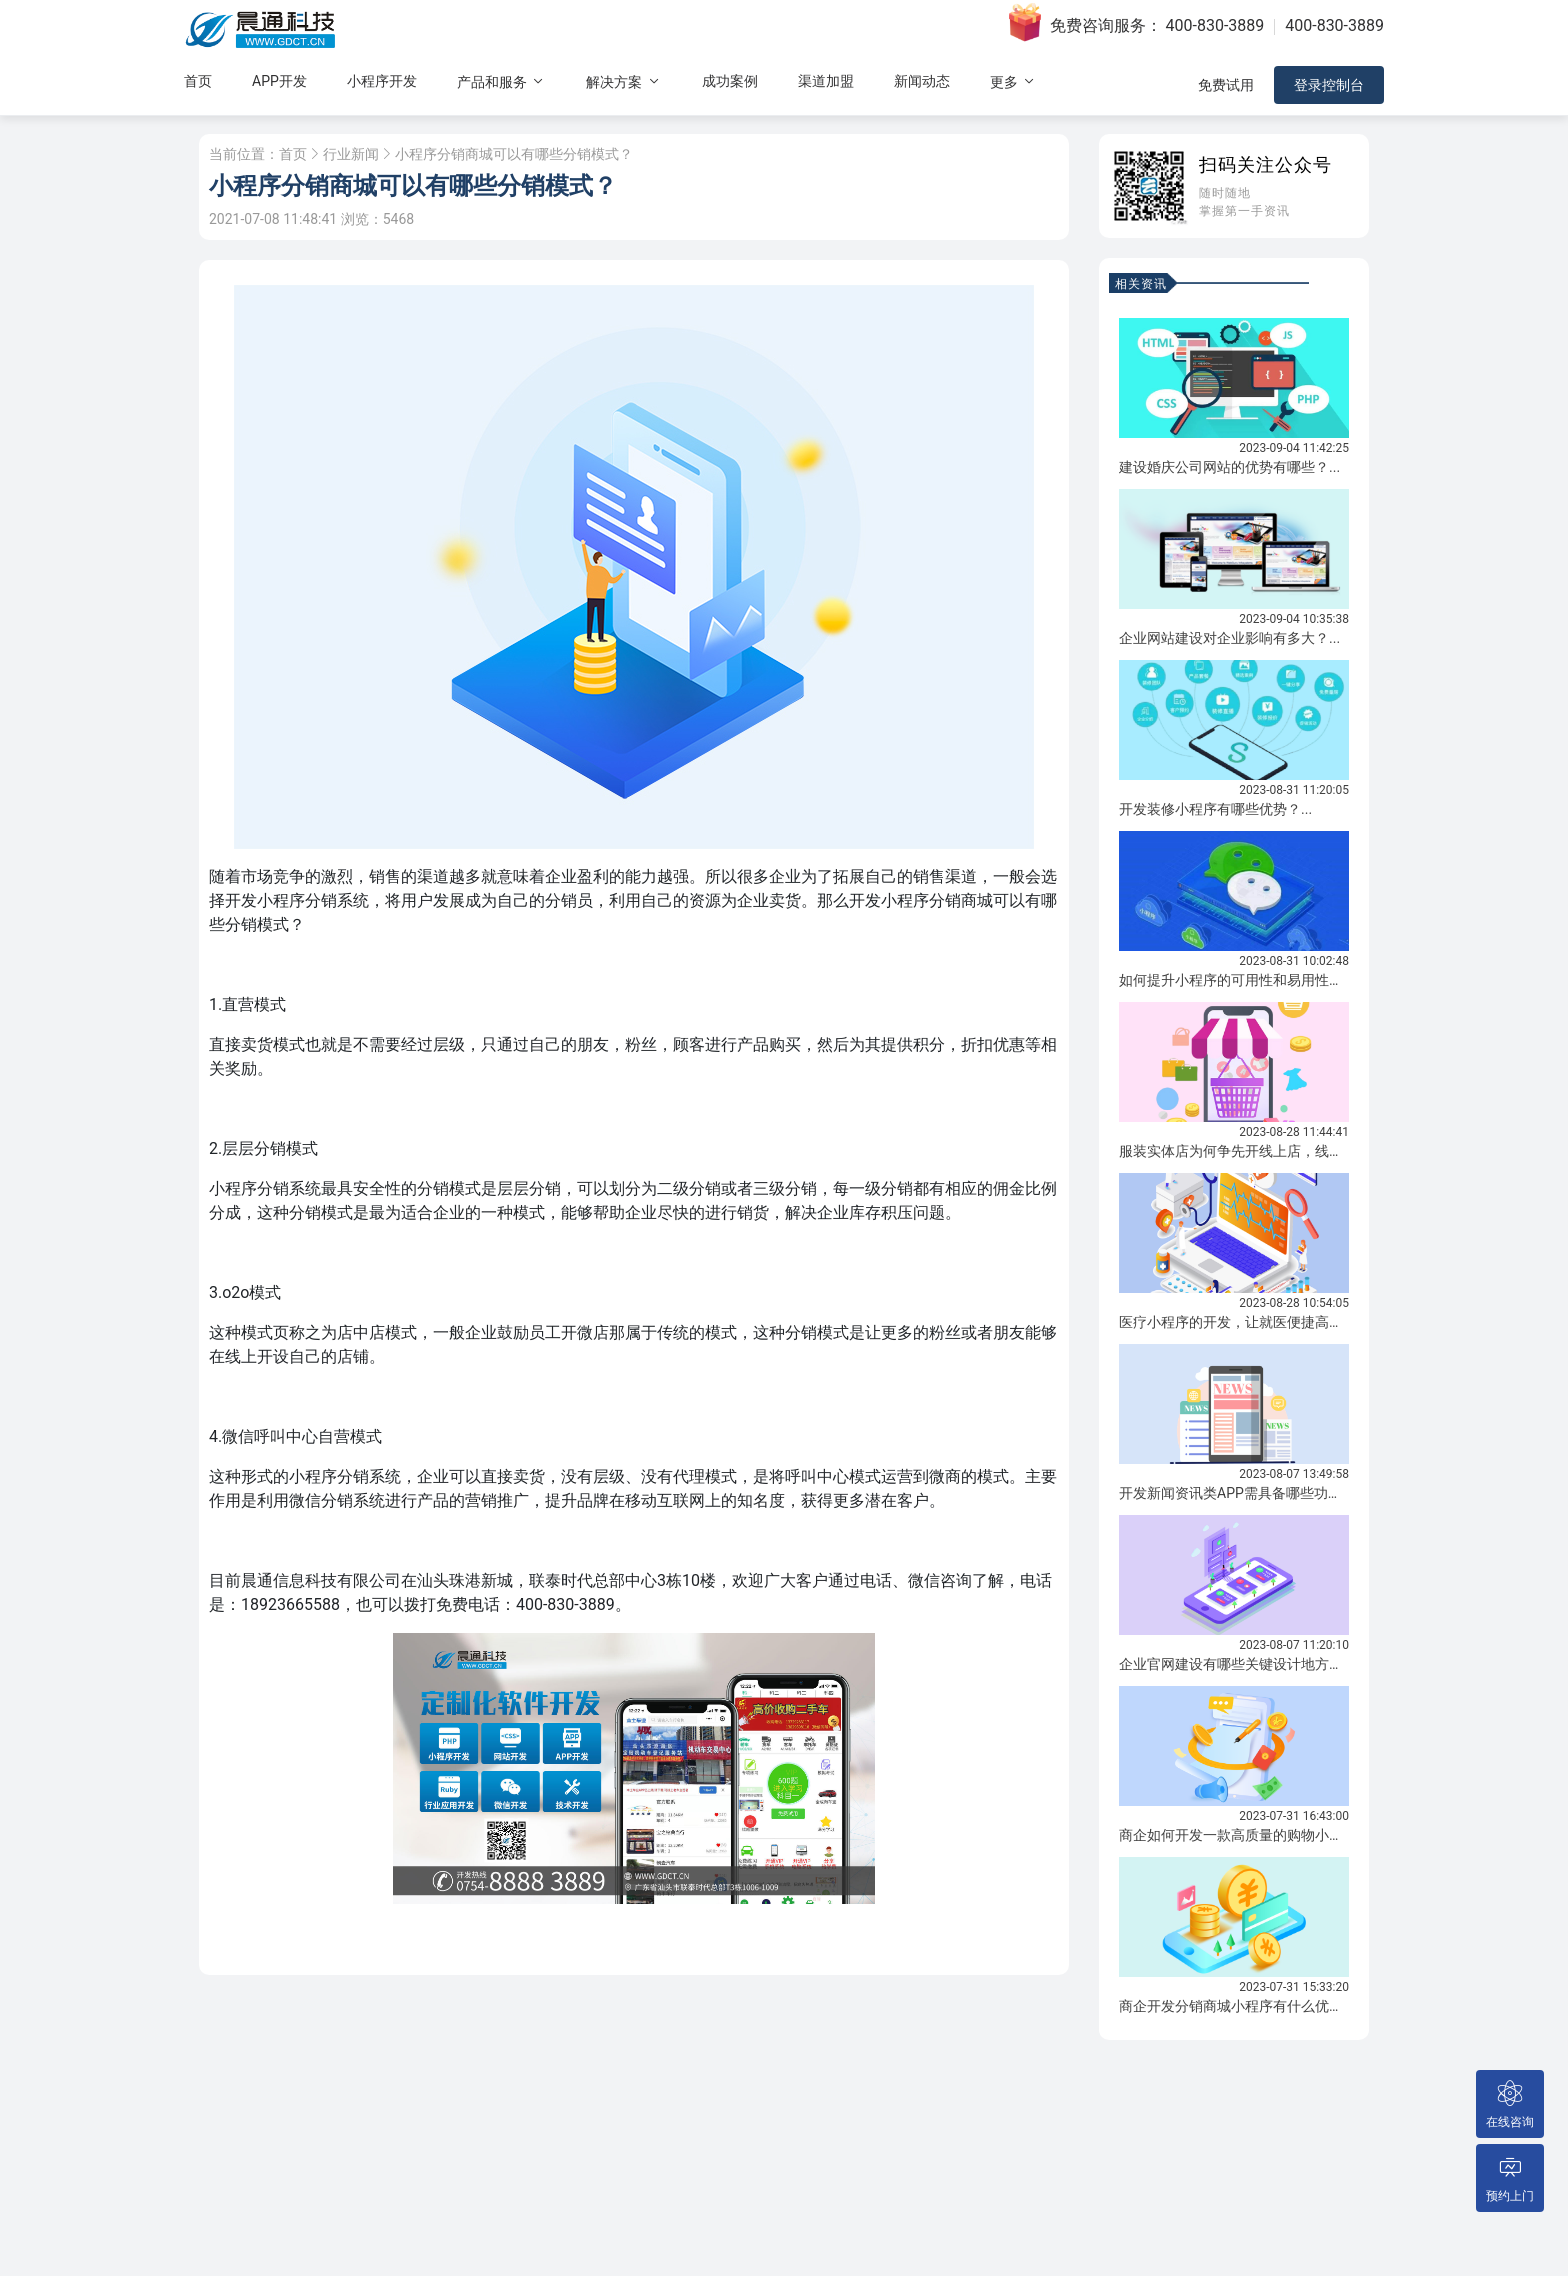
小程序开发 (382, 81)
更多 (1013, 81)
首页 (198, 81)
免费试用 (1226, 85)
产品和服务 (501, 81)
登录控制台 (1329, 85)
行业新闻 (351, 154)
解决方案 (623, 81)
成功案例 (730, 81)
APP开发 (279, 81)
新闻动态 (922, 81)
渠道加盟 (826, 81)
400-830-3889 (1215, 25)
